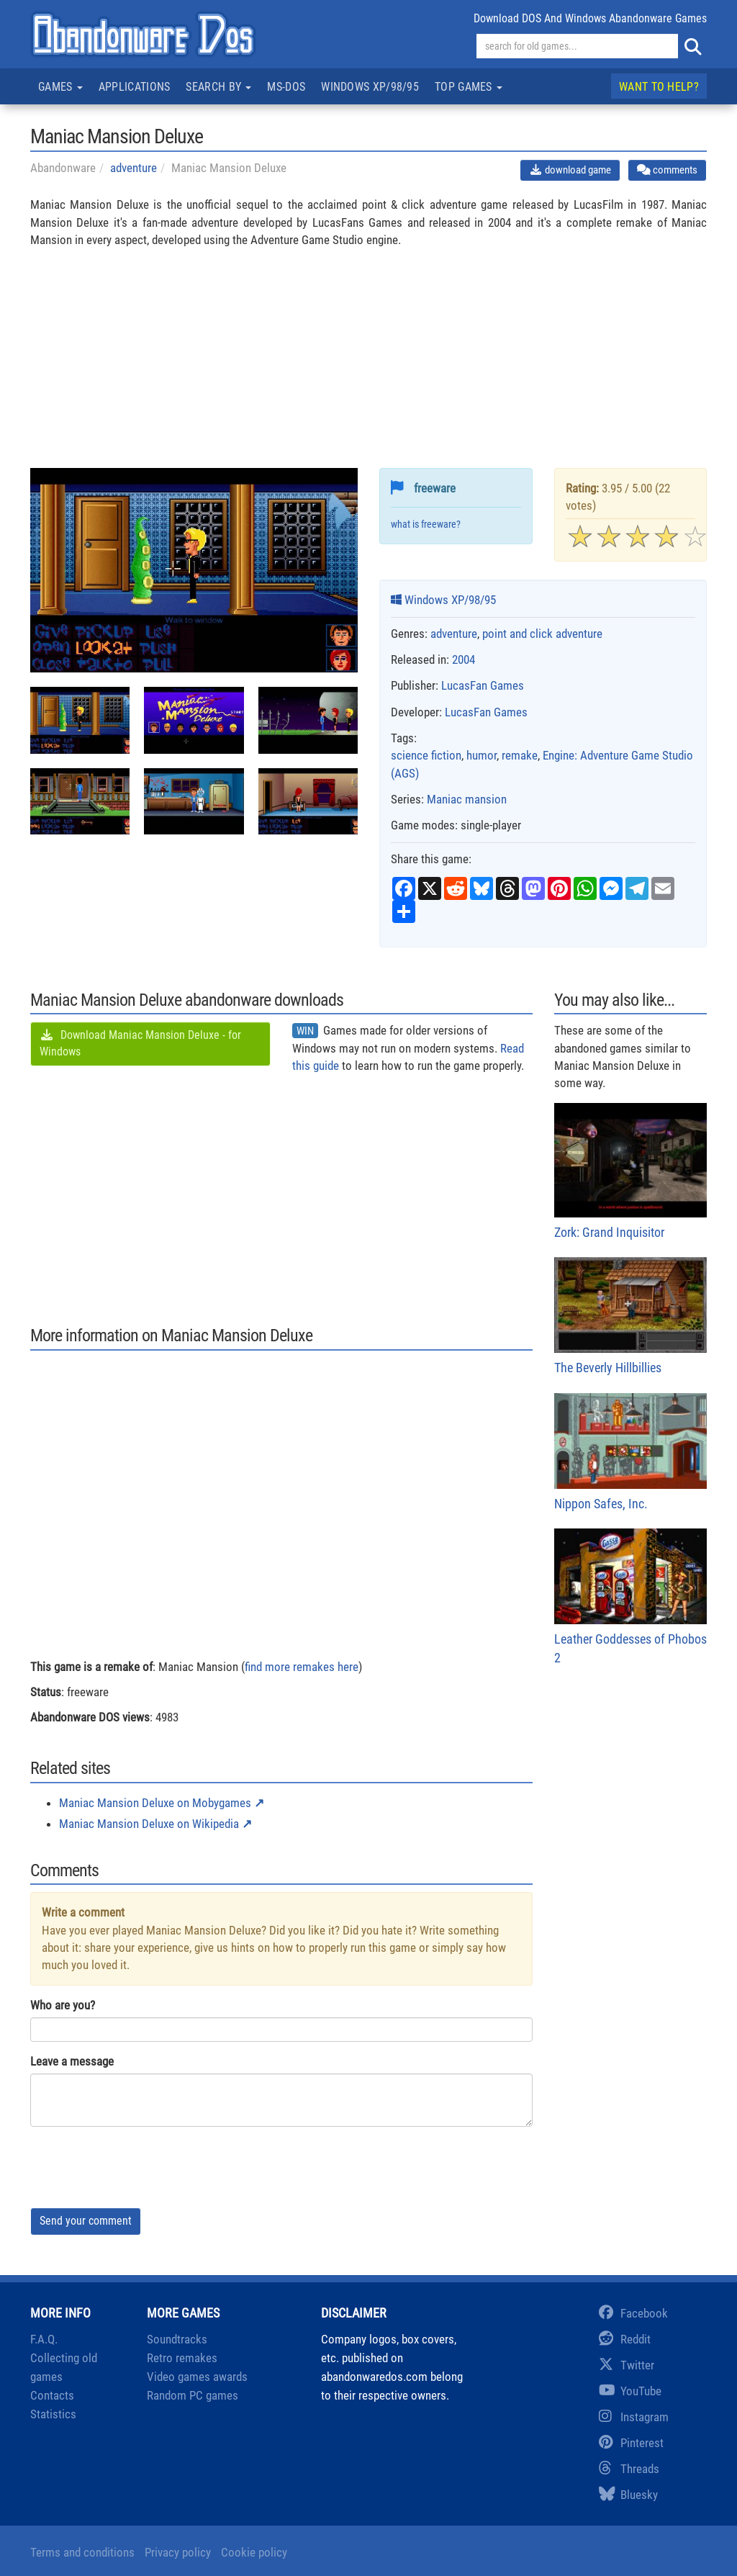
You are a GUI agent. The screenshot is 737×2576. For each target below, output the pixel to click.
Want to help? (659, 87)
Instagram (634, 2417)
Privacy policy (178, 2552)
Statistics (53, 2414)
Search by (218, 87)
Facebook (633, 2313)
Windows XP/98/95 (370, 87)
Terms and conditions (82, 2552)
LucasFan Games (482, 685)
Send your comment (86, 2221)
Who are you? (62, 2005)
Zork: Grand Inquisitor (630, 1171)
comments (667, 169)
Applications (135, 87)
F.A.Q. (44, 2339)
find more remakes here (301, 1666)
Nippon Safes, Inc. (630, 1452)
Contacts (52, 2395)
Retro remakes (182, 2358)
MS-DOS (286, 87)
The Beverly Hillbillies (630, 1316)
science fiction (426, 755)
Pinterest (631, 2443)
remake (520, 755)
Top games (468, 87)
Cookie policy (254, 2552)
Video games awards (197, 2376)
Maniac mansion (467, 799)
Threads (629, 2469)
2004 (463, 659)
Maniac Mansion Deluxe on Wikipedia (149, 1823)
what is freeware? (426, 524)
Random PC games (192, 2395)
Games (60, 87)
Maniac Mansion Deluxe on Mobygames (155, 1803)
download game (570, 169)
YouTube (630, 2391)
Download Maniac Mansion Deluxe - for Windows (140, 1043)
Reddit (625, 2339)
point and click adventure (542, 633)
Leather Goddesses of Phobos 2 (630, 1596)
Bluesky (628, 2494)
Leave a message (72, 2061)
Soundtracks (177, 2339)
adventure (133, 168)
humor (481, 755)
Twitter (626, 2365)
